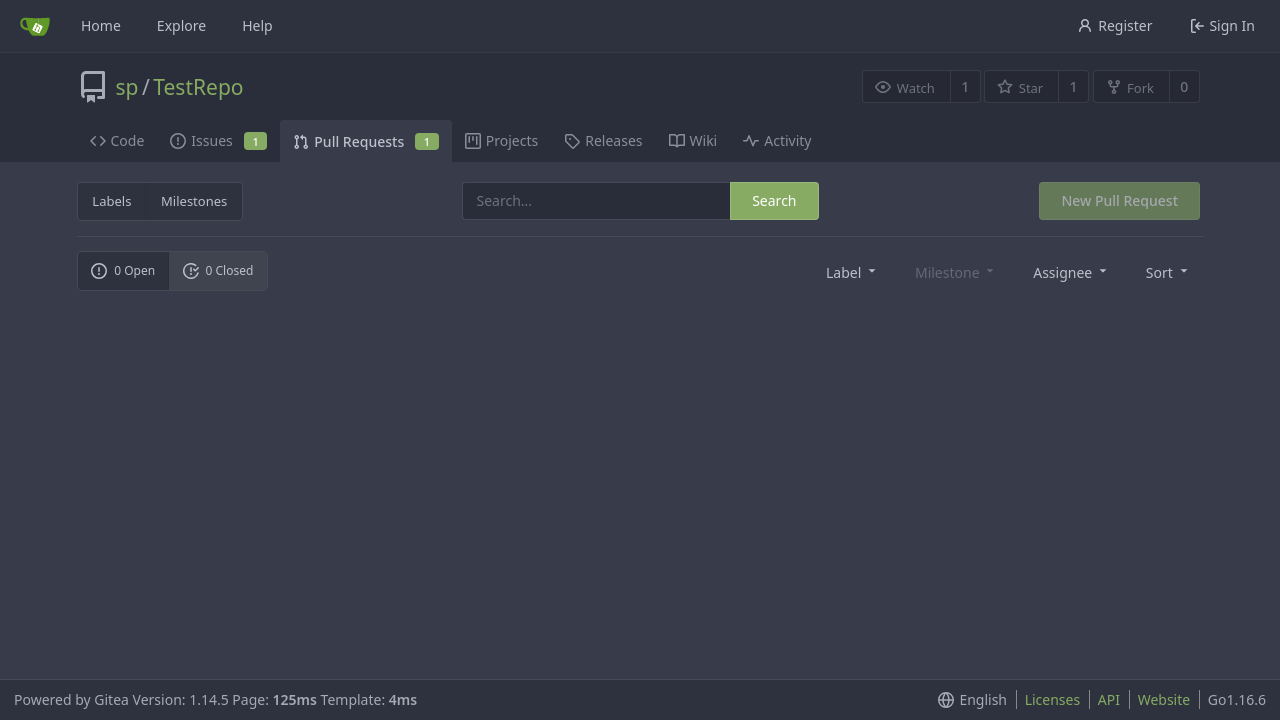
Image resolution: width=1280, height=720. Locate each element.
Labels (111, 201)
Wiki (693, 140)
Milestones (194, 201)
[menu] (852, 271)
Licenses (1053, 699)
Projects (501, 140)
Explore (181, 25)
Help (257, 25)
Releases (603, 140)
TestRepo (198, 87)
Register (1114, 25)
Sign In (1222, 25)
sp (127, 87)
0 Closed (218, 270)
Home (101, 25)
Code (117, 140)
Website (1164, 699)
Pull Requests (365, 141)
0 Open (123, 270)
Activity (777, 140)
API (1109, 699)
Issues (218, 140)
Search (774, 200)
